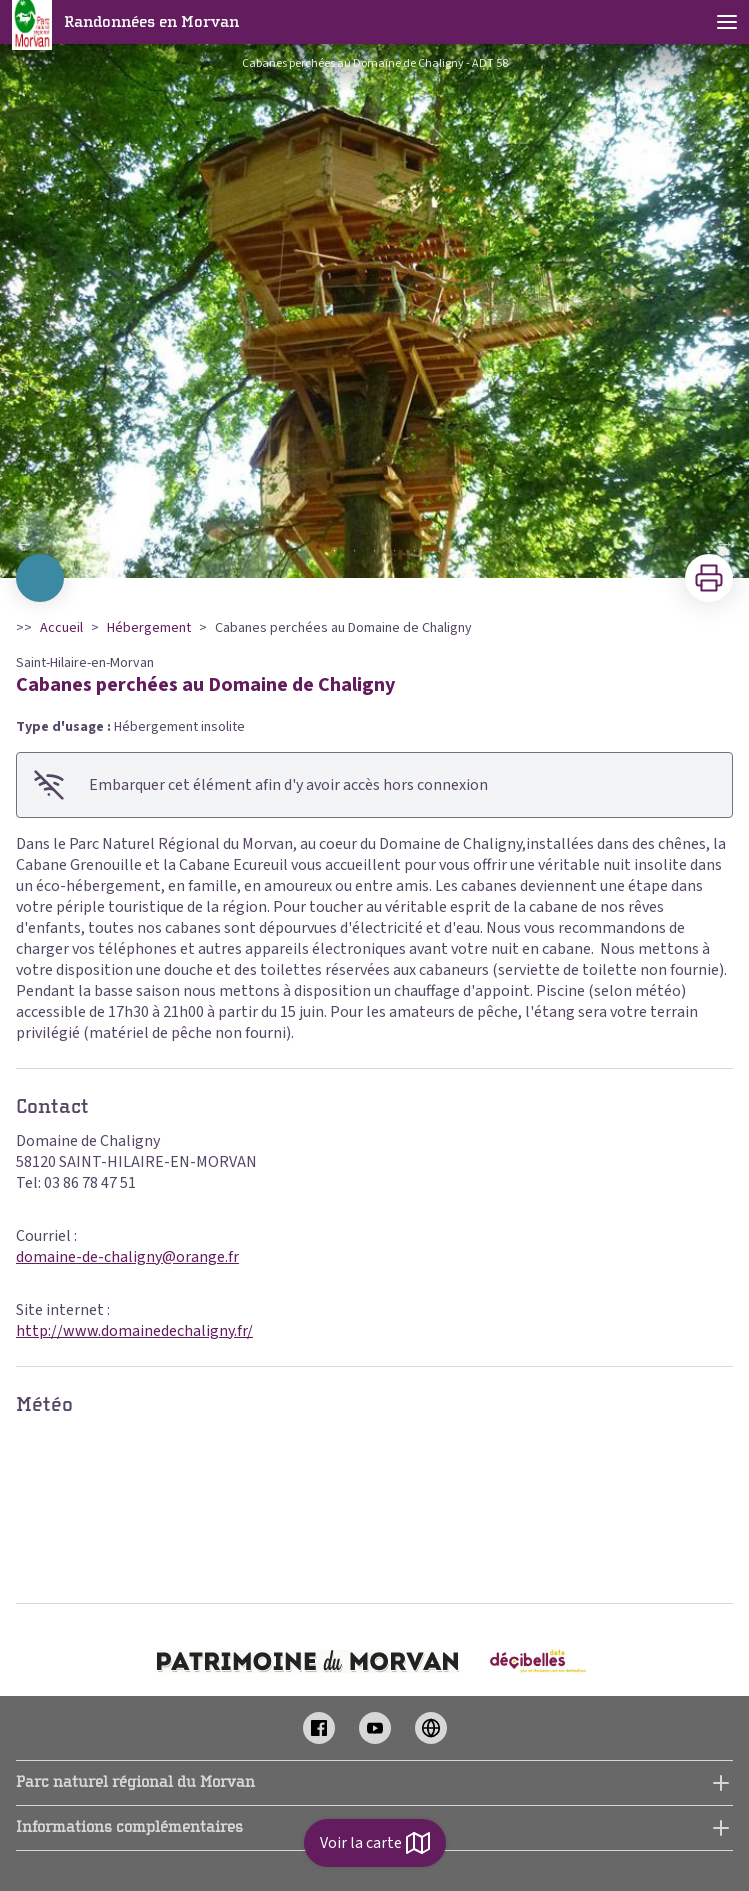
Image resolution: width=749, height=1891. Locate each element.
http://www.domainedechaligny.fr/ (134, 1331)
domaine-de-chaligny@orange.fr (127, 1257)
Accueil (61, 628)
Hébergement (149, 628)
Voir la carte (375, 1843)
